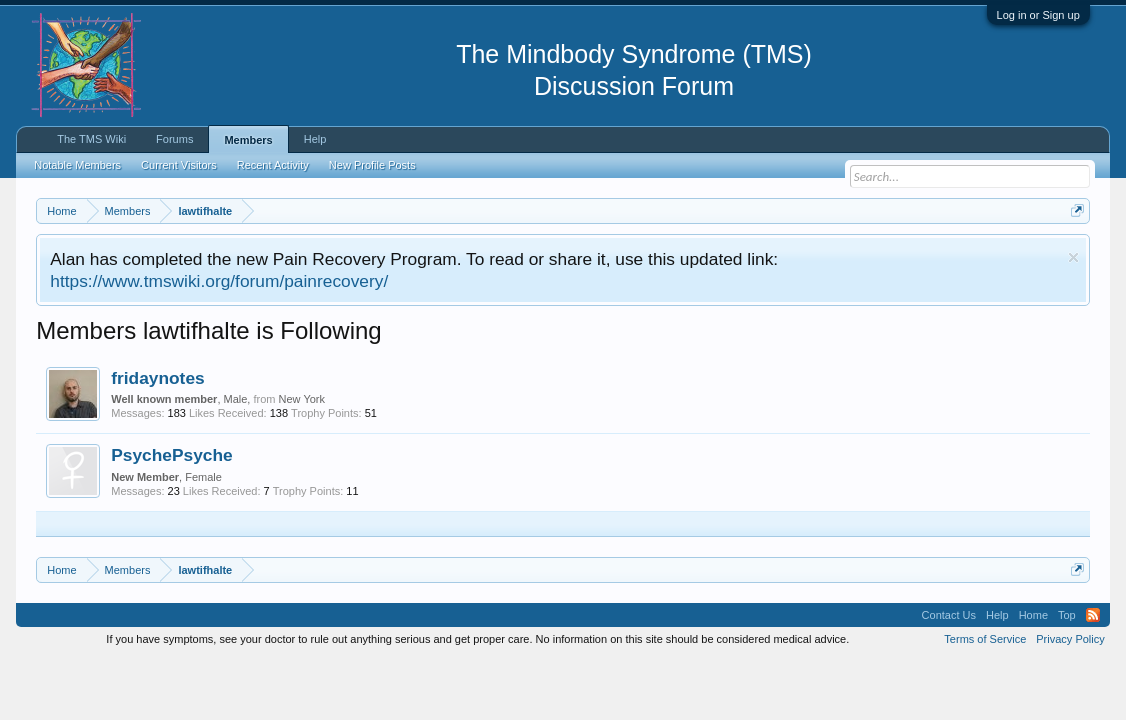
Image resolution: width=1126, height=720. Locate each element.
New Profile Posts (372, 165)
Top (1067, 615)
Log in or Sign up (1038, 15)
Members (248, 140)
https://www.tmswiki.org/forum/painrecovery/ (219, 281)
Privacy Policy (1070, 639)
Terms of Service (985, 639)
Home (1033, 615)
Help (315, 139)
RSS (1093, 615)
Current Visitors (179, 165)
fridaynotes (157, 378)
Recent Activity (273, 165)
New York (302, 399)
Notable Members (77, 165)
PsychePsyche (171, 455)
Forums (174, 139)
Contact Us (949, 615)
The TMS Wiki (91, 139)
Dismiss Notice (1073, 257)
